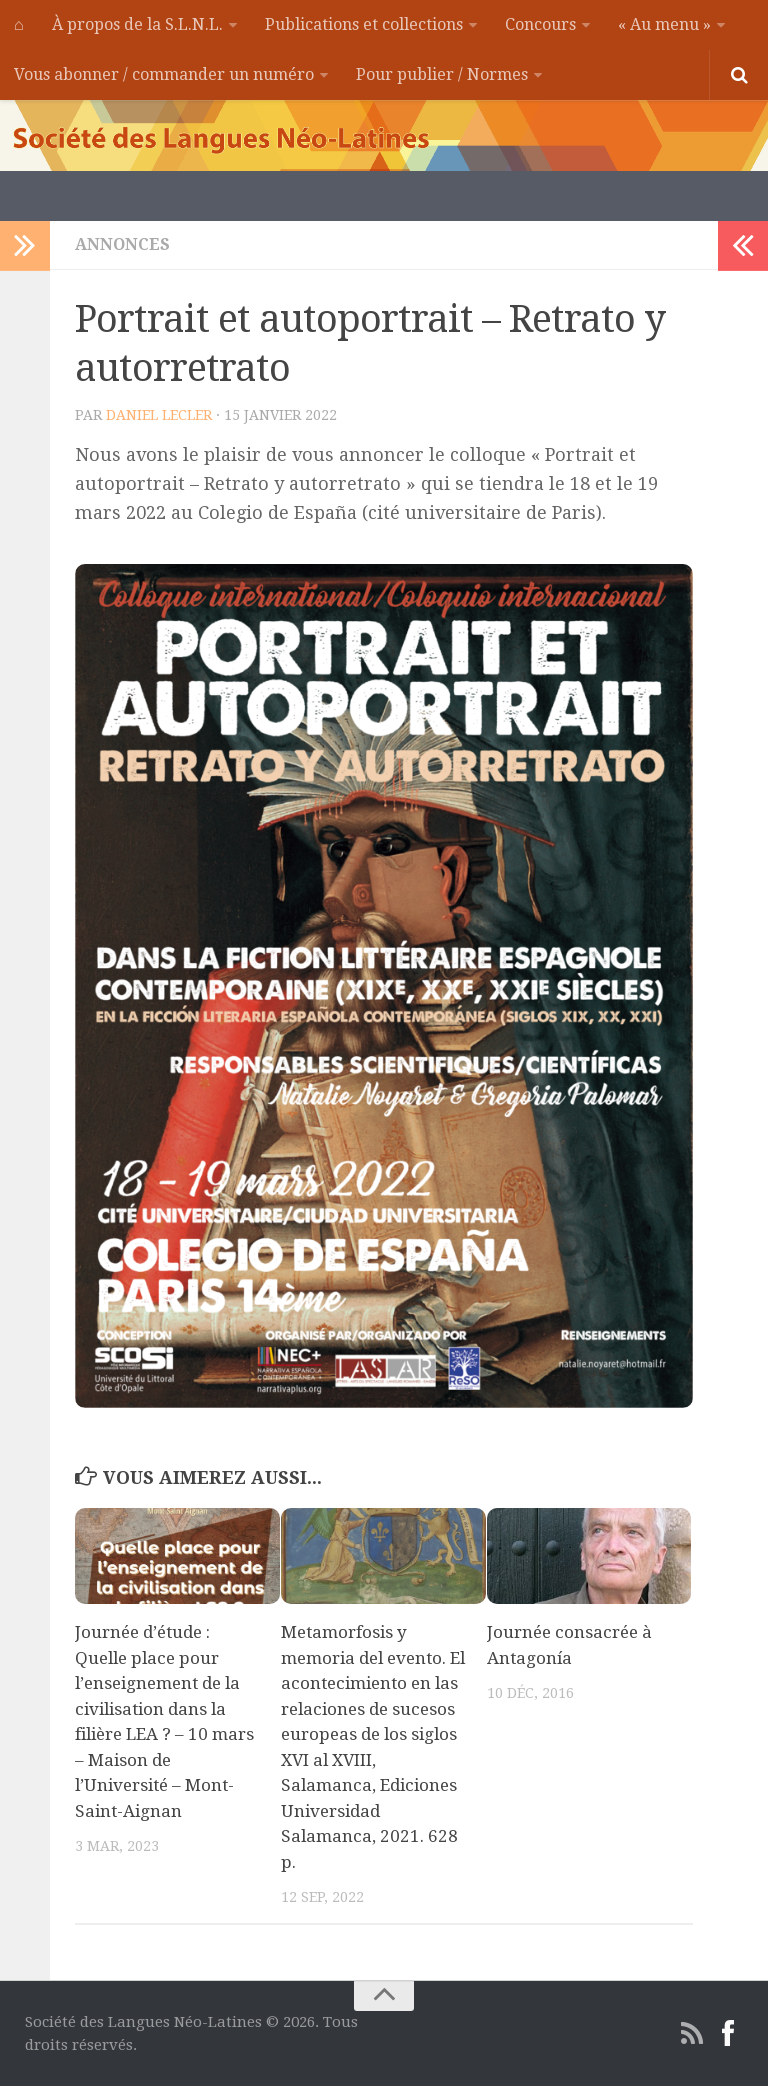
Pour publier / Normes (442, 74)
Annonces (122, 244)
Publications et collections (364, 24)
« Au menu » (664, 24)
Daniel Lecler (159, 415)
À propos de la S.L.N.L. (137, 24)
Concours (540, 24)
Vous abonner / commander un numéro (164, 74)
